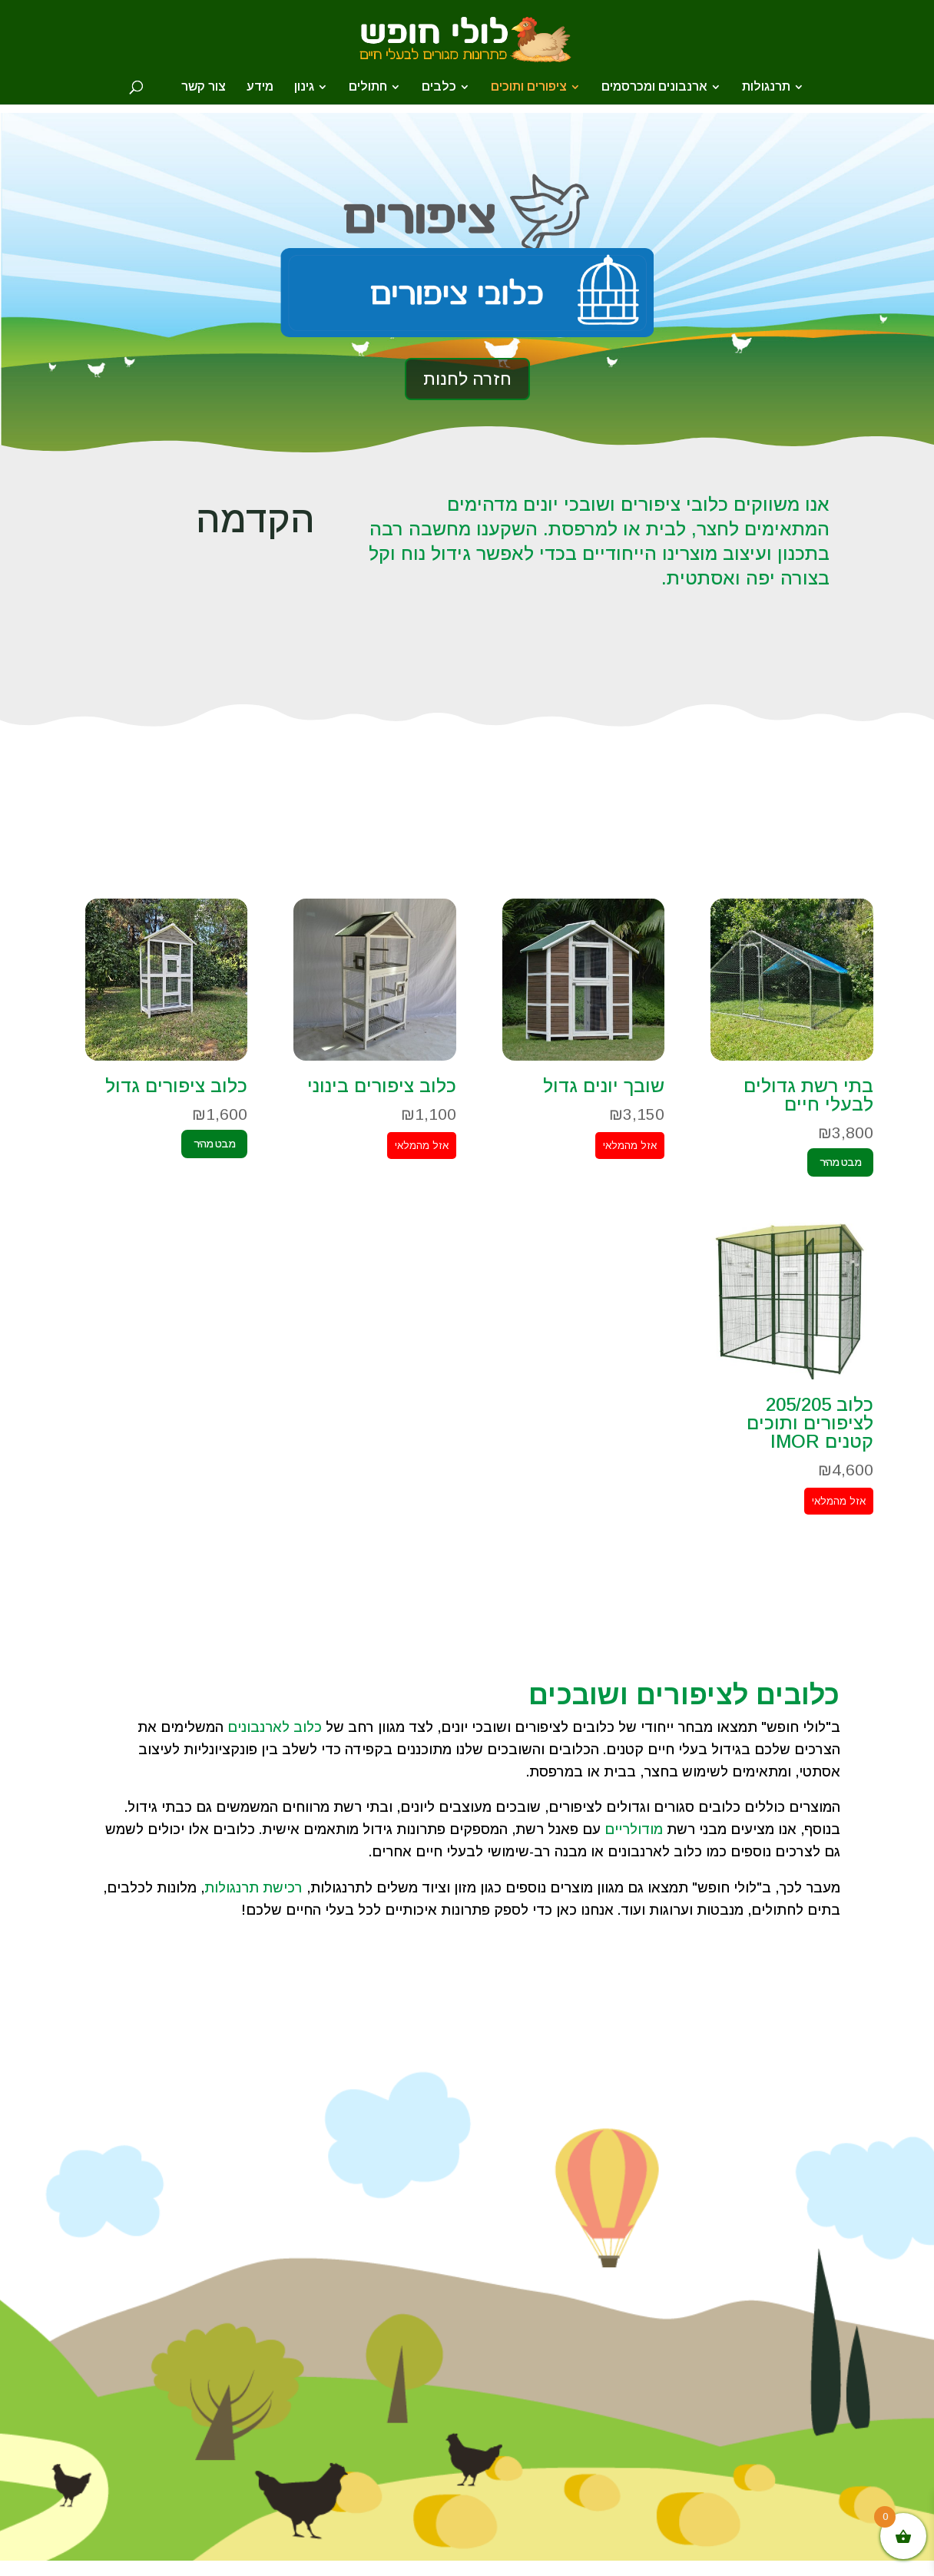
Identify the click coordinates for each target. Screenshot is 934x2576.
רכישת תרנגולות (253, 1888)
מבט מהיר (840, 1162)
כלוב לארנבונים (274, 1727)
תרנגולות (766, 87)
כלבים (439, 87)
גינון (304, 87)
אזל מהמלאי (630, 1145)
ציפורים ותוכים (529, 87)
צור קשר (203, 87)
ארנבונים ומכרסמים (654, 87)
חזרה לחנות (467, 379)
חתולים (368, 87)
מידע (260, 87)
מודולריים (633, 1829)
